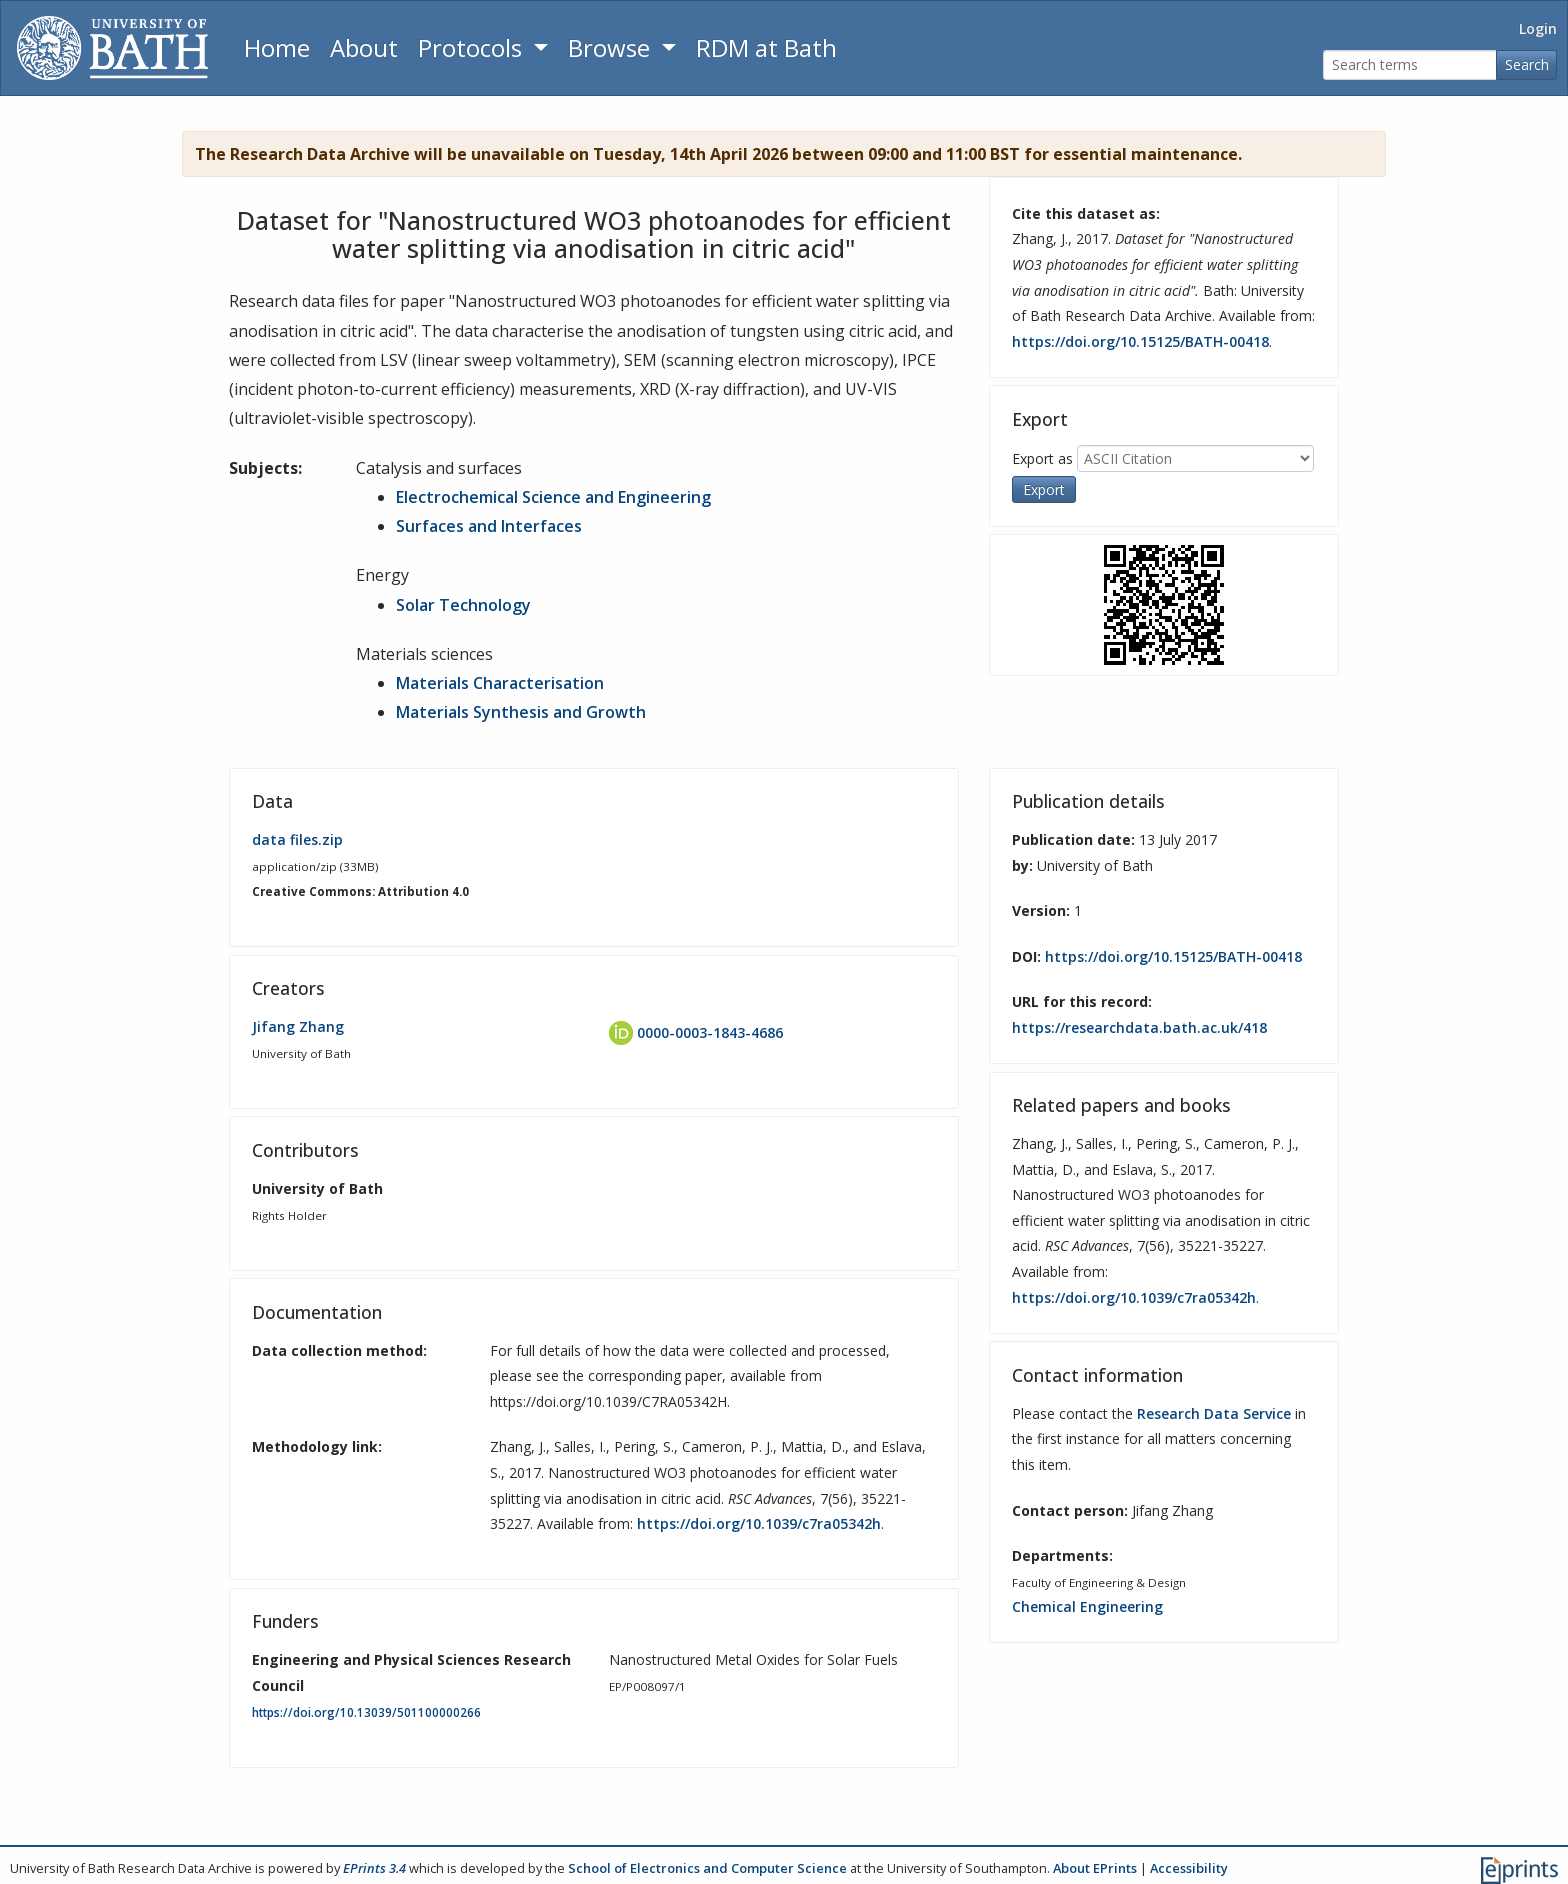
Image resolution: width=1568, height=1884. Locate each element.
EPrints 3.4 (374, 1868)
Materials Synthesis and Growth (521, 712)
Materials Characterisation (500, 683)
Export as (1042, 457)
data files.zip (297, 839)
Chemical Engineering (1087, 1606)
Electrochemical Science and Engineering (553, 497)
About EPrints (1095, 1868)
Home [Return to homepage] (277, 47)
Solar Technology (463, 605)
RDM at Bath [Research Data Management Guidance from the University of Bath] (766, 47)
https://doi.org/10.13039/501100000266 (366, 1712)
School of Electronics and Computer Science (707, 1868)
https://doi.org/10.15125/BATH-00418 (1140, 341)
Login (1538, 28)
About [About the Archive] (364, 47)
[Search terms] (1410, 65)
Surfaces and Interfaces (489, 526)
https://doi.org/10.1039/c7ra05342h (759, 1523)
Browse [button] (612, 47)
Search (1527, 64)
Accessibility (1189, 1868)
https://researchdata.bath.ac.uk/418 (1139, 1027)
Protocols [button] (473, 47)
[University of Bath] (112, 48)
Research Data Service (1214, 1413)
